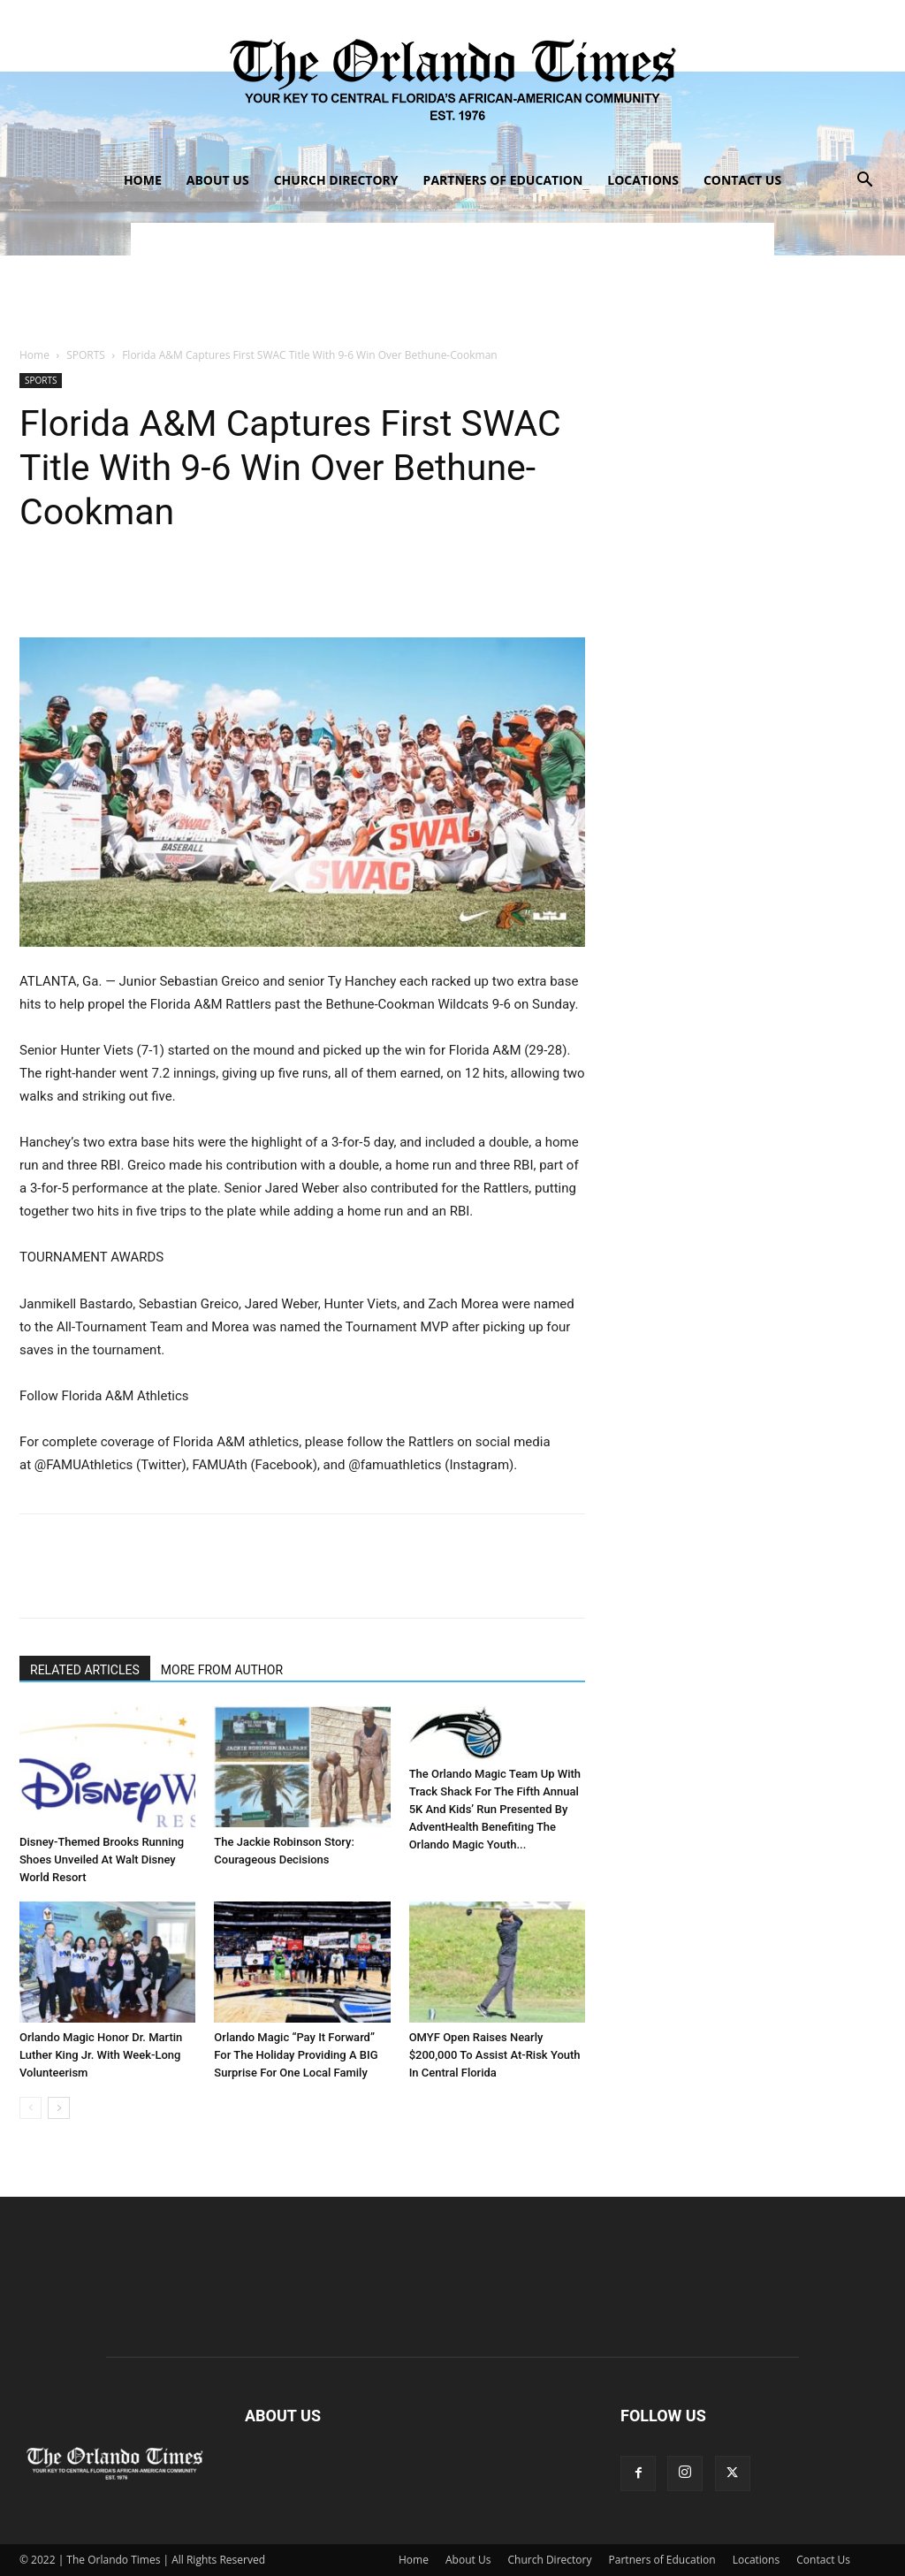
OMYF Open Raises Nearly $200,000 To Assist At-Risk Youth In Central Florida (495, 2055)
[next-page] (59, 2108)
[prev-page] (30, 2108)
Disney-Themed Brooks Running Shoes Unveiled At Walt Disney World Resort (101, 1859)
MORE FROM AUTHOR (222, 1670)
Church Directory (336, 179)
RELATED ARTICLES (85, 1670)
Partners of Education (503, 179)
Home (143, 179)
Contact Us (742, 179)
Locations (643, 179)
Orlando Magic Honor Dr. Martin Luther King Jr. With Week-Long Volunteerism (100, 2055)
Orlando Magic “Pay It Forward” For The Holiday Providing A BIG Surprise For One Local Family (295, 2055)
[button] (864, 181)
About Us (217, 179)
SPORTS (85, 354)
